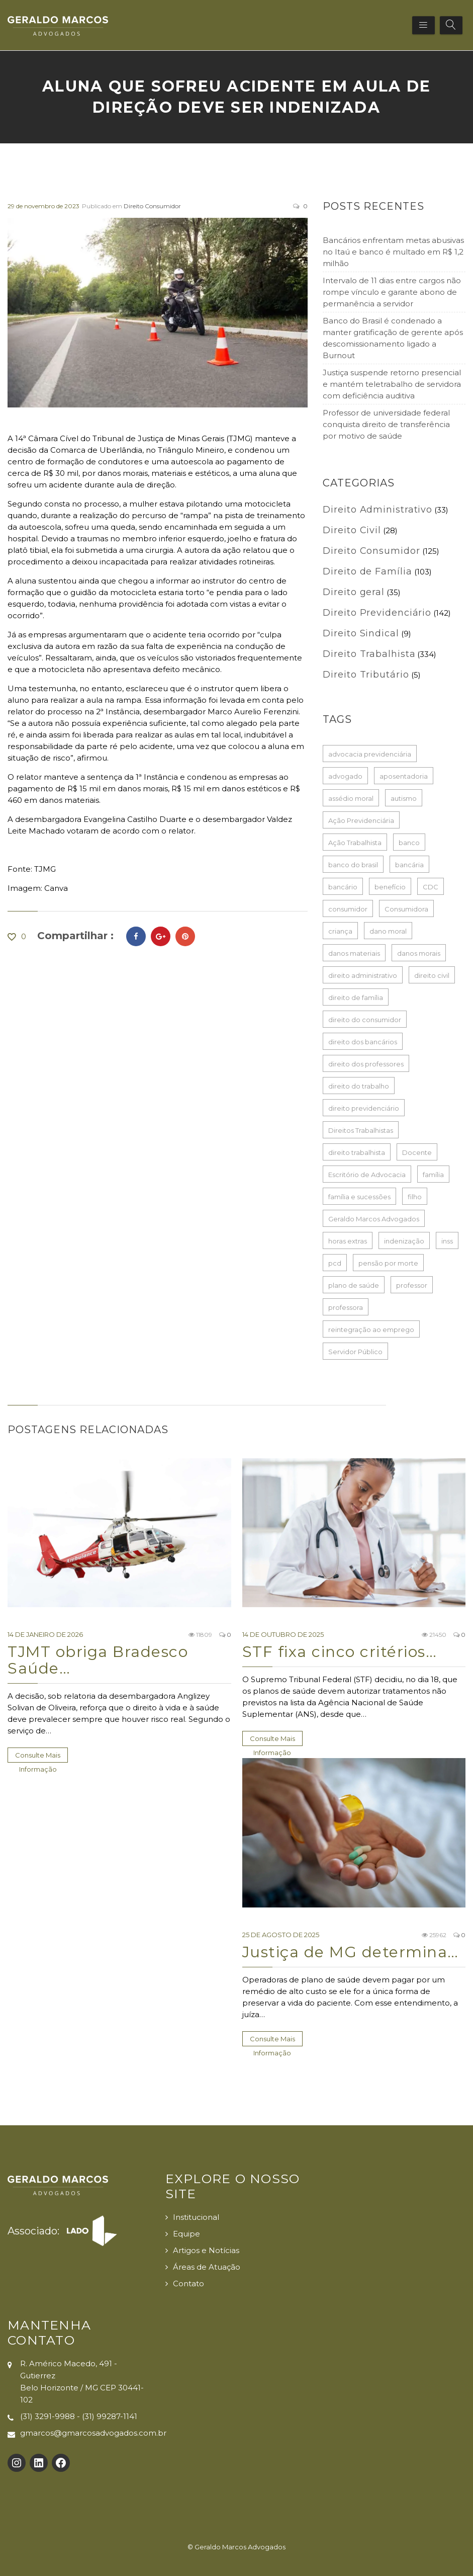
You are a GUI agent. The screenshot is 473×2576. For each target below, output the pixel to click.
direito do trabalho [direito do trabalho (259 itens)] (358, 1086)
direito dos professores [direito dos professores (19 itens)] (366, 1064)
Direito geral (354, 592)
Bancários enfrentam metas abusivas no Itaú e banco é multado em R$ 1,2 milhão (393, 251)
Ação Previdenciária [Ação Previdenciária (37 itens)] (361, 820)
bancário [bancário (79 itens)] (342, 887)
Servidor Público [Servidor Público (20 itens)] (355, 1352)
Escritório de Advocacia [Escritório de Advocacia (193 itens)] (367, 1175)
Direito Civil (352, 530)
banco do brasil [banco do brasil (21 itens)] (353, 865)
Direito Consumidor (152, 206)
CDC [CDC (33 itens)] (430, 887)
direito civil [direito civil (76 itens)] (431, 975)
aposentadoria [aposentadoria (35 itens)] (404, 776)
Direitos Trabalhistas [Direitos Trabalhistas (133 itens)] (360, 1130)
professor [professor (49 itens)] (411, 1285)
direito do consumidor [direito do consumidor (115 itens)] (364, 1020)
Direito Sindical (361, 633)
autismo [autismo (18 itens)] (404, 798)
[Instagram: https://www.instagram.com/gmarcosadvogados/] (17, 2463)
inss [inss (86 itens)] (447, 1241)
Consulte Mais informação (37, 1757)
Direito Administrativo (377, 509)
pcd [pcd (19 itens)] (334, 1263)
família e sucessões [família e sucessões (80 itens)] (359, 1197)
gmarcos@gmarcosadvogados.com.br (93, 2433)
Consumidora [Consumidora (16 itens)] (406, 909)
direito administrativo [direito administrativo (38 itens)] (362, 975)
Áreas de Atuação (206, 2267)
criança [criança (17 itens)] (340, 931)
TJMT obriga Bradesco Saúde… (98, 1660)
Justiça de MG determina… (350, 1952)
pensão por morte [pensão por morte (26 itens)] (388, 1263)
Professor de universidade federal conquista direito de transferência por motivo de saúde (386, 424)
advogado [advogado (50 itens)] (345, 776)
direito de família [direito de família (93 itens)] (355, 997)
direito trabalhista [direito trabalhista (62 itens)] (356, 1152)
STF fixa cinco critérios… (339, 1651)
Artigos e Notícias (206, 2250)
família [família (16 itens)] (433, 1175)
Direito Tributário (366, 674)
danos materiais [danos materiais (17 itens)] (354, 953)
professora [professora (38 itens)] (345, 1307)
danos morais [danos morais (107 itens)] (418, 953)
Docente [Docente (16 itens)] (417, 1152)
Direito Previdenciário (377, 612)
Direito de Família (367, 571)
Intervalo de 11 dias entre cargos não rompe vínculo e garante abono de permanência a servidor (392, 292)
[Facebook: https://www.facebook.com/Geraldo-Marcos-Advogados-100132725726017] (61, 2463)
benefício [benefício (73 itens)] (390, 887)
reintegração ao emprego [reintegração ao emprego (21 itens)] (371, 1329)
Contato (188, 2283)
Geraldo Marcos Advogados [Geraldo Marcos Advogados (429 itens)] (373, 1219)
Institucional (196, 2217)
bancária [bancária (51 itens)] (409, 865)
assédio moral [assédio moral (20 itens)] (350, 798)
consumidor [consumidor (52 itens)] (347, 909)
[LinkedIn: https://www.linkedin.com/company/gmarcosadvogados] (39, 2463)
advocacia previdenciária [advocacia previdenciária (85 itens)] (369, 754)
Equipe (186, 2233)
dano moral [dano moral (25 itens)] (388, 931)
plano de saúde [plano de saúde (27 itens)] (353, 1285)
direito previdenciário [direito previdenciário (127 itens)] (363, 1108)
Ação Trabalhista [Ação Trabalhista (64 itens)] (355, 843)
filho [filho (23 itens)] (415, 1197)
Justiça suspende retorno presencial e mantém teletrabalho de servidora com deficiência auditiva (392, 384)
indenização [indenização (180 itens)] (404, 1241)
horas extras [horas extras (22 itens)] (347, 1241)
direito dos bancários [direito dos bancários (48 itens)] (362, 1042)
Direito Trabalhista (369, 653)
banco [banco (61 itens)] (409, 843)
